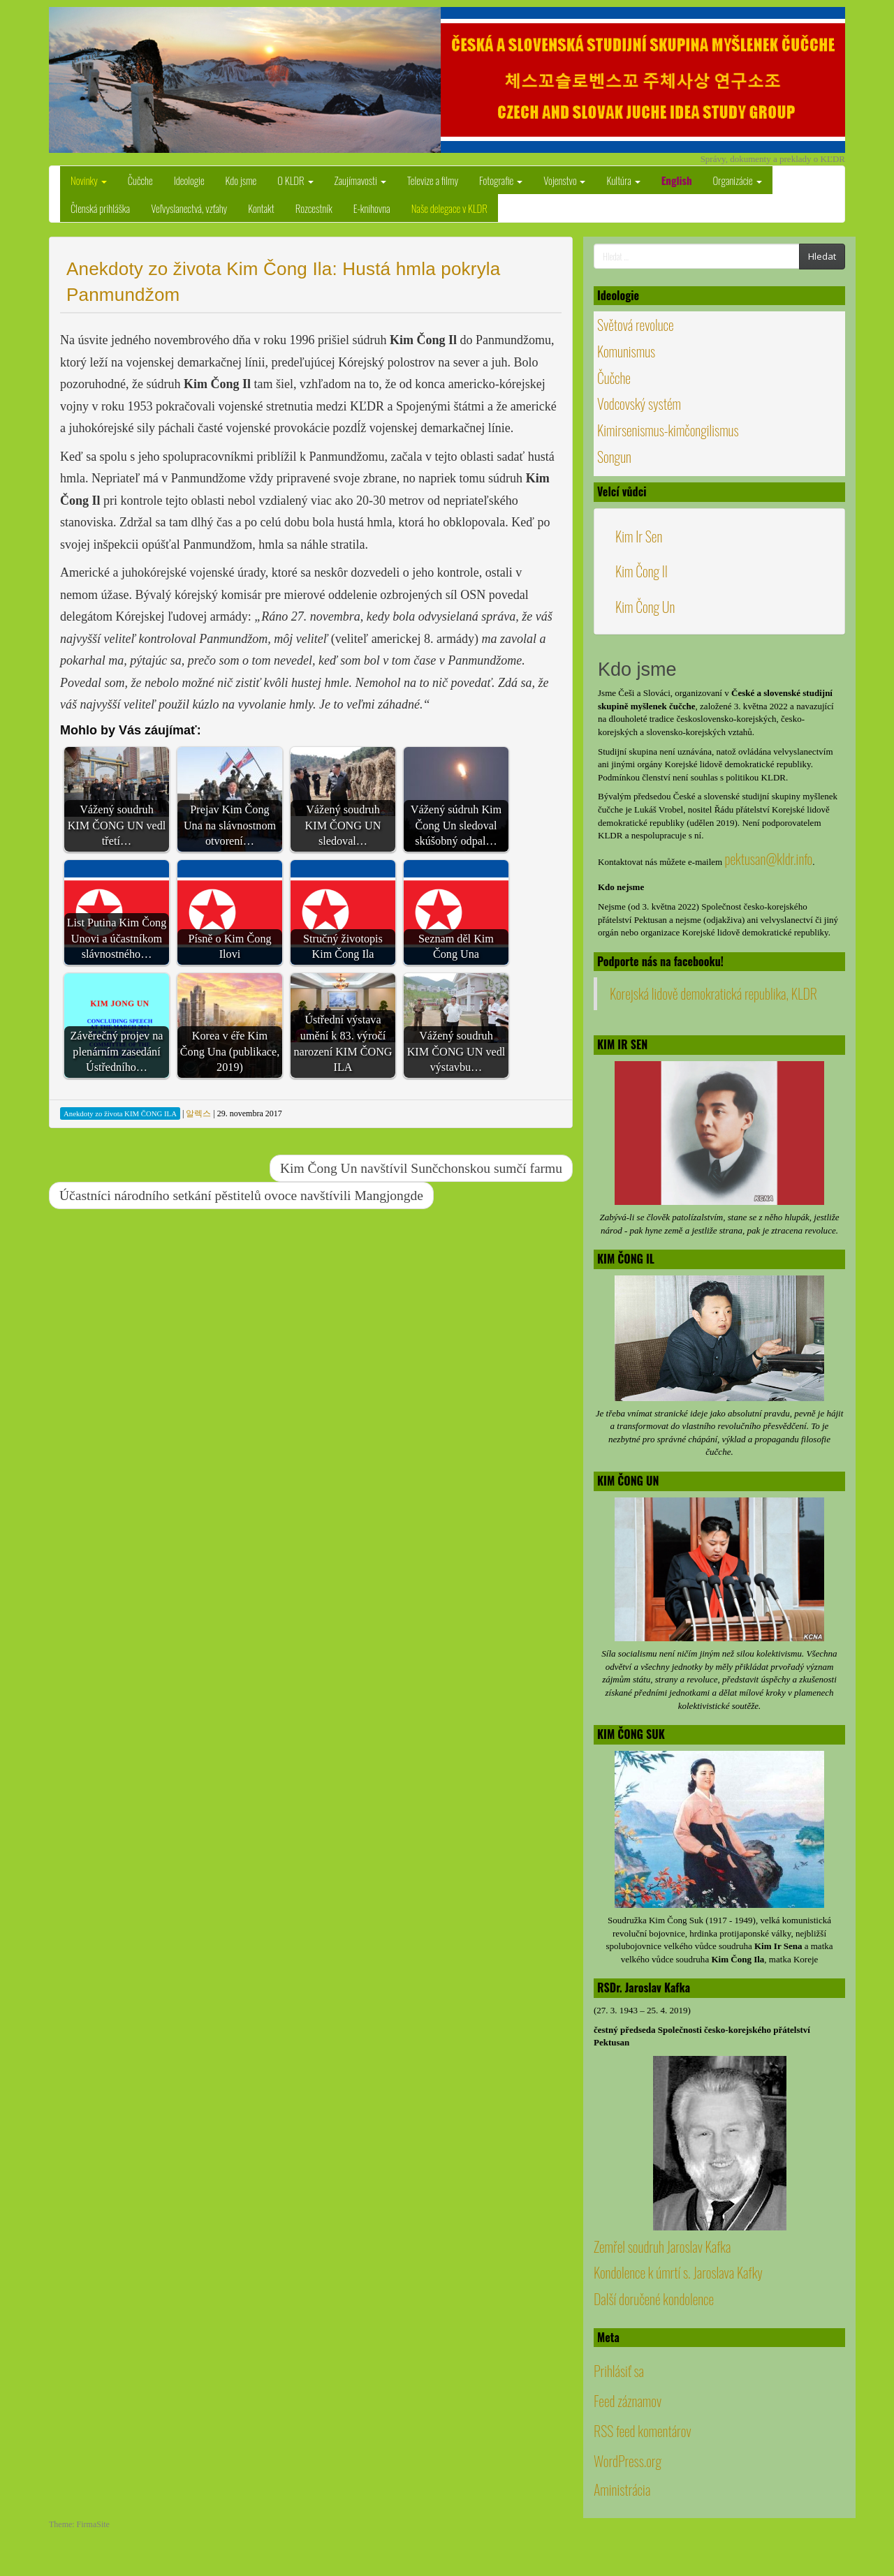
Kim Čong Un (645, 606)
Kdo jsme (241, 180)
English (676, 180)
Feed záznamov (627, 2400)
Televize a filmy (432, 180)
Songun (614, 456)
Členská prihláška (100, 208)
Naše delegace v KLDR (449, 208)
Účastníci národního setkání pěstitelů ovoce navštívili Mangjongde (241, 1195)
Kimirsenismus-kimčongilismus (668, 430)
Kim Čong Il (641, 571)
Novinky (89, 180)
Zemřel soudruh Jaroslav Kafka (662, 2246)
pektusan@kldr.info (768, 858)
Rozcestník (313, 208)
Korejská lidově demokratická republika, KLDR (713, 993)
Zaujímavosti (360, 180)
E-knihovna (371, 208)
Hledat (822, 256)
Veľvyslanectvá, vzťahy (189, 208)
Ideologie (189, 180)
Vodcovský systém (639, 403)
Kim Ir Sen (638, 536)
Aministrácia (622, 2489)
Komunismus (626, 351)
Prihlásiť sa (619, 2370)
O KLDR (295, 180)
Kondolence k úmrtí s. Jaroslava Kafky (678, 2272)
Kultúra (623, 180)
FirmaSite (93, 2524)
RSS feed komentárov (642, 2430)
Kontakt (261, 208)
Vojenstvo (564, 180)
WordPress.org (627, 2460)
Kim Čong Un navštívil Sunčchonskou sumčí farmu (421, 1168)
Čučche (140, 180)
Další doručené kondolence (654, 2298)
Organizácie (737, 180)
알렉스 (198, 1113)
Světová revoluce (635, 324)
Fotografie (500, 180)
